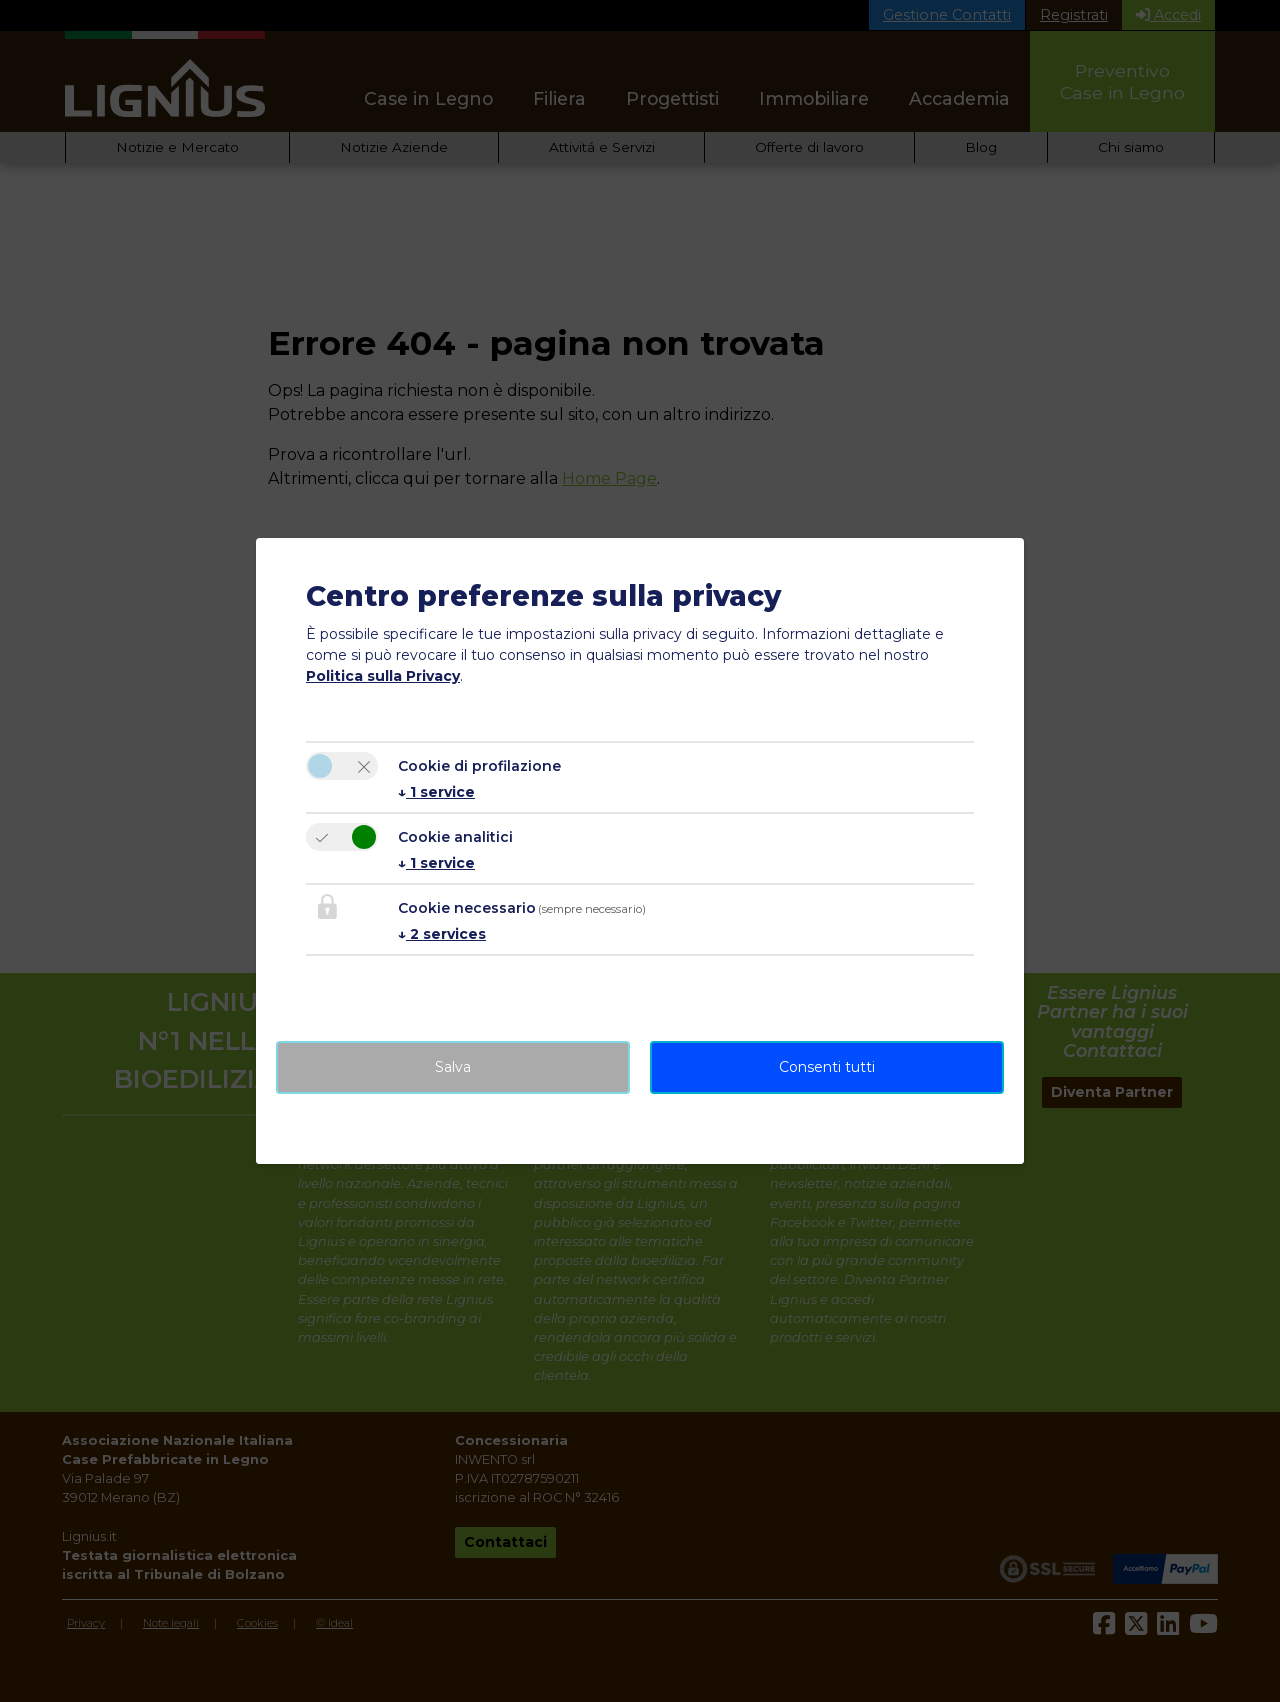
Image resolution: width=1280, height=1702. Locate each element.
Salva (453, 1067)
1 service (436, 792)
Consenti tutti (827, 1067)
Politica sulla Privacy (383, 676)
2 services (442, 934)
